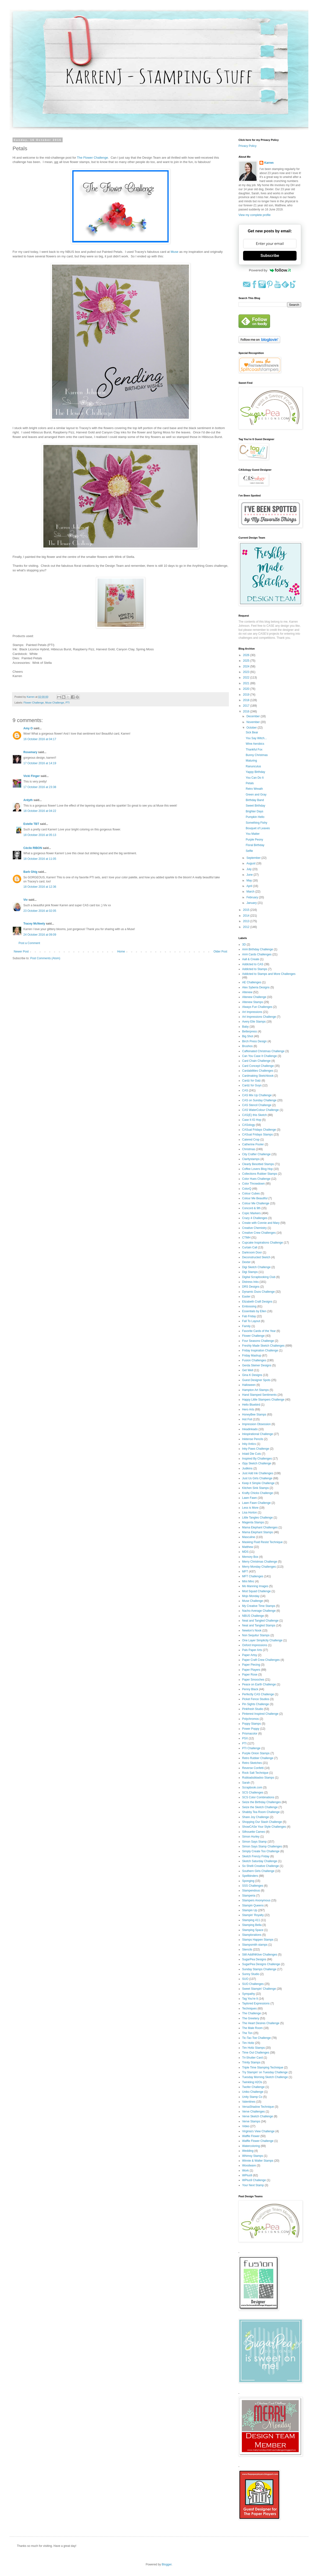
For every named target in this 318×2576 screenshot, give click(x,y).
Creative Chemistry (254, 1228)
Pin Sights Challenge (255, 1704)
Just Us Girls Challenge (257, 1478)
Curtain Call (249, 1247)
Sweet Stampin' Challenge (259, 1988)
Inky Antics (249, 1444)
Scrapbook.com (252, 1787)
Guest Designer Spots (256, 1380)
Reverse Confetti (253, 1768)
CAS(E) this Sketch (254, 1115)
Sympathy (248, 1994)
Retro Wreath (254, 788)
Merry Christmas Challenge (259, 1561)
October (252, 727)
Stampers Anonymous (256, 1900)
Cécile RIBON (32, 848)
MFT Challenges (252, 1576)
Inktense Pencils (252, 1439)
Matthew (247, 1547)
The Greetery (250, 2018)
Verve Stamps (251, 2121)
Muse (174, 252)
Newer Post (21, 951)
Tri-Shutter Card (252, 2057)
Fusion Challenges (254, 1360)
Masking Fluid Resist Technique (262, 1542)
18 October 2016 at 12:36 (39, 886)
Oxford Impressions (254, 1645)
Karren (269, 162)
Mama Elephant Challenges (260, 1527)
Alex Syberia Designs (256, 987)
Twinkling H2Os (252, 2082)
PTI (68, 702)
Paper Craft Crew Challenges (261, 1660)
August (251, 863)
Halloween (249, 1385)
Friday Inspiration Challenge (260, 1350)
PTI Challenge (251, 1748)
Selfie (249, 851)
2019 (246, 694)
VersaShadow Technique (258, 2106)
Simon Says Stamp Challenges (262, 1846)
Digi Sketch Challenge (256, 1267)
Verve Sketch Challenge (257, 2116)
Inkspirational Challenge (257, 1434)
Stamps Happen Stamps (257, 1939)
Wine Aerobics (255, 743)
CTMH (246, 1237)
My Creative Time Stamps (258, 1606)
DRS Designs (250, 1286)
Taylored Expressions (256, 2003)
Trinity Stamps (251, 2062)
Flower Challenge (34, 702)
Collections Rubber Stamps (259, 1173)
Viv (25, 899)
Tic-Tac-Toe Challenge (256, 2038)
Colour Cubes (251, 1193)
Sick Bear (252, 732)
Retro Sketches (252, 1763)
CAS (245, 1090)
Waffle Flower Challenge (257, 2141)
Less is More (250, 1507)
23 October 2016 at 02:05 (39, 911)
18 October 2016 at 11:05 (39, 859)
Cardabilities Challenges (257, 1070)
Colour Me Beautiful (254, 1198)
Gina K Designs (252, 1375)
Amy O (28, 728)
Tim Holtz (248, 2043)
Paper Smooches (253, 1679)
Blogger (167, 2564)
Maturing (251, 760)
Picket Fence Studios (255, 1699)
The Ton (247, 2033)
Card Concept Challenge (258, 1066)
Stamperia (248, 1895)
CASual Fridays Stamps (257, 1134)
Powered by (270, 270)
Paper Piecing (251, 1664)
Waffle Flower (251, 2136)
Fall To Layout (251, 1321)
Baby (245, 1026)
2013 (246, 921)
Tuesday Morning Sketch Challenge (265, 2077)
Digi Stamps (250, 1272)
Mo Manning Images (255, 1586)
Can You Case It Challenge (259, 1056)
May (249, 880)
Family (246, 1326)
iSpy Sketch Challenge (256, 1463)
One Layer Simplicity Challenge (262, 1640)
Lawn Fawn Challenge (256, 1503)
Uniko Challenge (252, 2091)
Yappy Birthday (255, 772)
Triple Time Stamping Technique (262, 2067)
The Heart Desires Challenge (260, 2023)
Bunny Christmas (257, 755)
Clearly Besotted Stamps (258, 1164)
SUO (245, 1979)
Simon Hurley (250, 1836)
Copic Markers (251, 1213)
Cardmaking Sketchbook (258, 1075)
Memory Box (250, 1557)
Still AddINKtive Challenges (259, 1954)
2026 (246, 655)
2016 (246, 711)
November (253, 722)
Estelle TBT (31, 824)
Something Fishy (256, 822)
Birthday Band (255, 800)
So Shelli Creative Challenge (260, 1866)
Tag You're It (250, 1998)
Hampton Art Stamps (255, 1390)
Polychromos (250, 1719)
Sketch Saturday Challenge (259, 1861)
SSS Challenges (252, 1885)
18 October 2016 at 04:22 (39, 811)
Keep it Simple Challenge (258, 1483)
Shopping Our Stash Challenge (262, 1822)
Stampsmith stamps (254, 1944)
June (249, 874)
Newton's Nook (251, 1630)
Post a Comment (29, 943)
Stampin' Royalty (253, 1915)
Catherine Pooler (253, 1144)
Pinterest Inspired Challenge (260, 1713)
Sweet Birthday (255, 805)
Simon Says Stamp (254, 1841)
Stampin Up (249, 1910)
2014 (246, 915)
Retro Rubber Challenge (257, 1758)
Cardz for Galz (251, 1080)
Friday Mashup (251, 1355)
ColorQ (246, 1188)
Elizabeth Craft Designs (257, 1301)
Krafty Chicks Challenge (257, 1493)
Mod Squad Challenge (256, 1591)
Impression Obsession (256, 1424)
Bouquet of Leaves (258, 828)
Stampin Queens (253, 1905)
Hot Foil (247, 1419)
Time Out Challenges (255, 2052)
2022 (246, 677)
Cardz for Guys (252, 1085)
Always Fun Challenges (257, 1007)
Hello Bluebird (251, 1404)
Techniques (249, 2008)
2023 (246, 672)
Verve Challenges (253, 2111)
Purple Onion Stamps (256, 1753)
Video (245, 2126)
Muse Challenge (54, 702)
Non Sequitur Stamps (256, 1635)
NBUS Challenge (253, 1615)
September (253, 858)
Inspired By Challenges (257, 1458)
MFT (245, 1571)
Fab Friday (249, 1316)
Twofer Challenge (253, 2087)
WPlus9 (247, 2175)
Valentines (248, 2101)
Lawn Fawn (249, 1498)
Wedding (247, 2150)
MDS (245, 1551)
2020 (246, 689)
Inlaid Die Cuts (251, 1453)
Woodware (249, 2165)
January (252, 903)
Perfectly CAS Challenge (258, 1694)
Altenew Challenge (254, 997)
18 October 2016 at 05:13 (39, 835)
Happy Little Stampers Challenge (263, 1399)
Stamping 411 (251, 1920)
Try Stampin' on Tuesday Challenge (265, 2072)
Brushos (247, 1046)
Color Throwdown (253, 1183)
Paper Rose (249, 1674)
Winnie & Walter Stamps (257, 2160)
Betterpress (249, 1031)
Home (121, 951)
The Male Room (252, 2028)
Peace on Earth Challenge (259, 1684)
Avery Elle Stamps (254, 1021)
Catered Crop (250, 1139)
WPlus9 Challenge (254, 2180)
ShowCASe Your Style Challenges (264, 1826)
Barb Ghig (30, 872)
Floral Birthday (255, 845)
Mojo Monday (250, 1596)
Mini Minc (248, 1581)
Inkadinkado (250, 1429)
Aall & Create (250, 959)
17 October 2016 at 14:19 (39, 763)
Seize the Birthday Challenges (261, 1802)
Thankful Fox (254, 749)
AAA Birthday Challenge (257, 949)
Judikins (247, 1468)
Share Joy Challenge (255, 1817)
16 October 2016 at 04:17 (39, 739)
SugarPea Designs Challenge (261, 1964)
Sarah (246, 1782)
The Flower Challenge (92, 157)
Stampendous (251, 1890)
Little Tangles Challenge (257, 1517)
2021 (246, 683)
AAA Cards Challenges (257, 954)
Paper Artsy (249, 1655)
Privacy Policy (247, 146)
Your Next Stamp (253, 2185)
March (250, 891)
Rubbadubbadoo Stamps (258, 1777)
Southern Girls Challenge (258, 1871)
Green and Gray (256, 794)
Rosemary (30, 752)
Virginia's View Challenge (258, 2131)
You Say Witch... (256, 738)
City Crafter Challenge (256, 1154)
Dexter (246, 1262)
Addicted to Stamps (254, 969)
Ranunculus (253, 766)
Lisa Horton (249, 1512)
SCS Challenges (252, 1792)
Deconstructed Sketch (256, 1257)
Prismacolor (249, 1733)
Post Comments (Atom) (45, 958)
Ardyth (28, 800)
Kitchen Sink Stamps (255, 1488)
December (253, 716)
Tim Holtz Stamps (253, 2047)
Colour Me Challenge (255, 1203)
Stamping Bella (252, 1925)
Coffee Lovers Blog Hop (257, 1169)
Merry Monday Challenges (259, 1566)
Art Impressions (252, 1012)
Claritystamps (251, 1159)
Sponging (248, 1881)
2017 (246, 705)
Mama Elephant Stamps (257, 1532)
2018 (246, 700)
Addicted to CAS (252, 964)
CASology (248, 1125)
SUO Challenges (253, 1984)
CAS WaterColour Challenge (260, 1110)
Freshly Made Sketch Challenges (263, 1345)
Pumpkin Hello (255, 817)
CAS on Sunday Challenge (259, 1100)
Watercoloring (251, 2146)
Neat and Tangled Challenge (260, 1620)
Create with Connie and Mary (260, 1223)
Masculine (248, 1537)
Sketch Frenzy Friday (255, 1856)
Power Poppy (250, 1728)
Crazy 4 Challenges (254, 1218)
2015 (246, 910)
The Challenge (251, 2013)
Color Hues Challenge (256, 1178)
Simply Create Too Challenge (260, 1851)
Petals (250, 783)
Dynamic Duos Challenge (258, 1291)
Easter (246, 1296)
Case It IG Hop (251, 1120)
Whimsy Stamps (252, 2156)
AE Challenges (251, 982)
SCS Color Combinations (258, 1797)
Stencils (247, 1949)
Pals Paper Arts (252, 1650)
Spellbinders (250, 1876)
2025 (246, 660)
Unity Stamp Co (252, 2097)
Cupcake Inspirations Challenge (262, 1242)
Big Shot (247, 1036)
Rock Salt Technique (255, 1772)
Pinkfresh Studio (252, 1709)
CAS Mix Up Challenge (257, 1095)
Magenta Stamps (253, 1522)
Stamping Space (252, 1930)
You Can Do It (255, 777)
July (249, 869)
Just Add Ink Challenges (257, 1473)
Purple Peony (254, 839)
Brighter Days (254, 811)
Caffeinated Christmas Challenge (263, 1051)
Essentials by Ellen (254, 1311)
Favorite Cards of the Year (259, 1331)
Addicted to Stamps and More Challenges (268, 974)
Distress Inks (250, 1282)
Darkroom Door (252, 1252)
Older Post (220, 951)
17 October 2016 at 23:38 (39, 787)
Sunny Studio (250, 1974)
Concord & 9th (251, 1208)
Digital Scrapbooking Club (258, 1277)
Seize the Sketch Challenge (260, 1807)
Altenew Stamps (252, 1002)
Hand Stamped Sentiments (259, 1394)
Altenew (247, 992)
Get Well (247, 1370)
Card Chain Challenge (256, 1061)
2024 (246, 666)
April (249, 886)
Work (245, 2170)
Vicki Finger (31, 776)
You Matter (253, 833)
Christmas (248, 1149)
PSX (245, 1738)
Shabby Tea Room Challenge (261, 1812)
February (252, 897)
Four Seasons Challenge (258, 1341)
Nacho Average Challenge (259, 1610)
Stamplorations (251, 1935)
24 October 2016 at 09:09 (39, 934)
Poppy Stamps (251, 1723)
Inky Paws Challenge (255, 1448)
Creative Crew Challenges (259, 1232)
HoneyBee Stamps (254, 1414)
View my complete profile (254, 215)
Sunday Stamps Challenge (259, 1969)
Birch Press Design (254, 1041)
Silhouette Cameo (253, 1831)
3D (244, 944)
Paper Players (251, 1669)
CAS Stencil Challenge (256, 1105)
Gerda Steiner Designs (256, 1365)
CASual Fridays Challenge (259, 1129)
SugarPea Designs (254, 1959)
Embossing (249, 1306)
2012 (246, 927)
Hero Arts (248, 1409)
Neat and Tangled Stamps (258, 1625)
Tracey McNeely (34, 923)
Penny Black (250, 1689)
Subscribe (269, 256)
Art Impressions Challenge (259, 1016)
